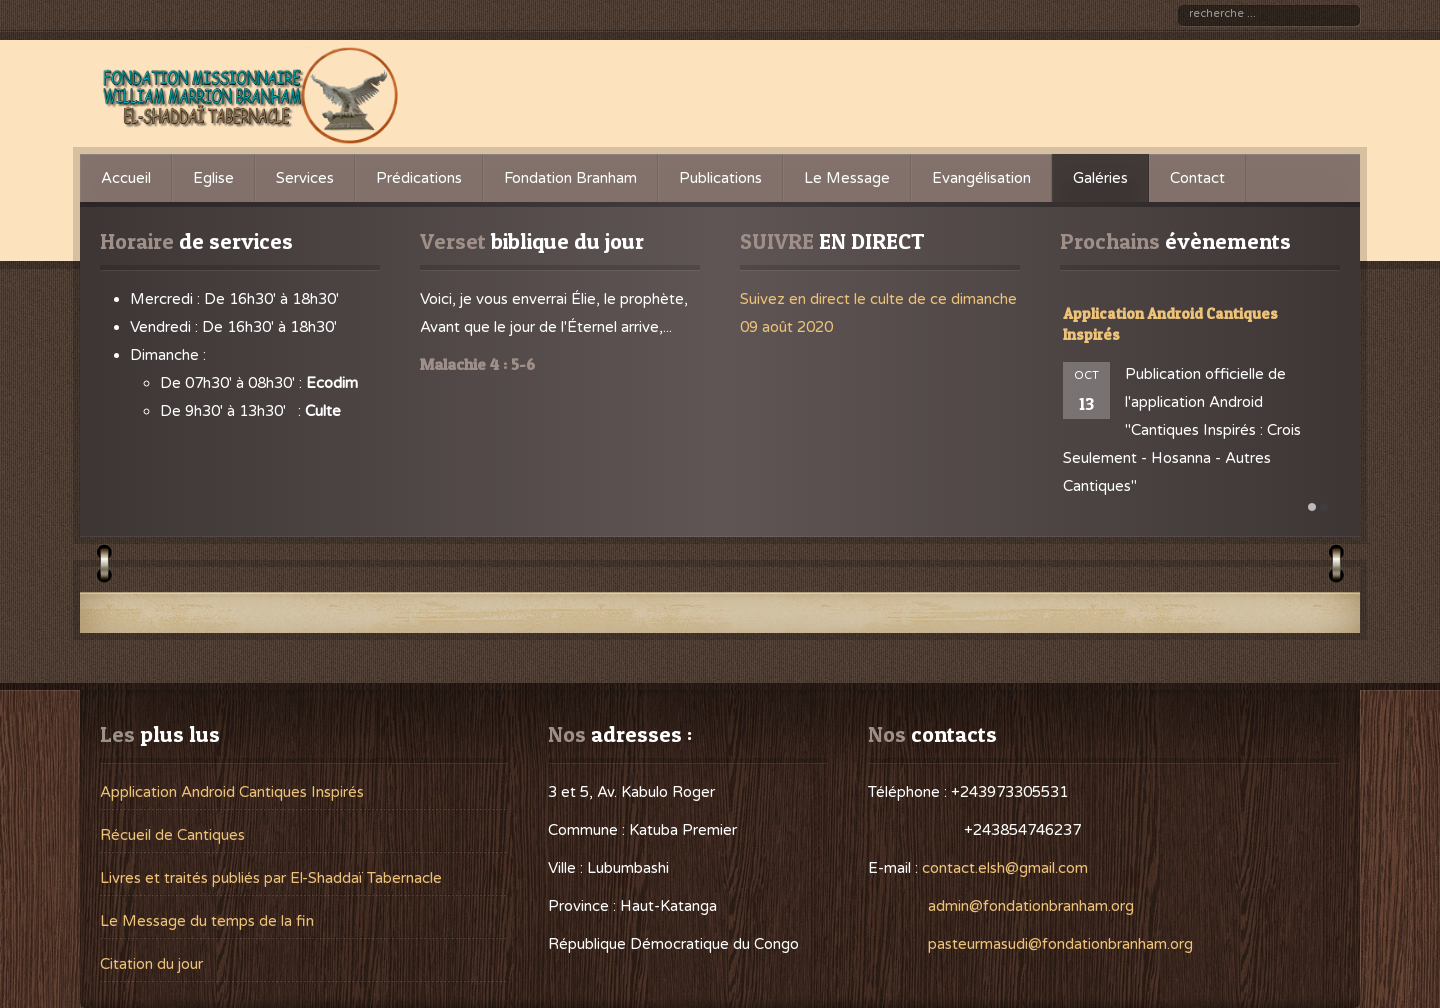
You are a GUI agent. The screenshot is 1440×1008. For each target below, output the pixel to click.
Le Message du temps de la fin (207, 921)
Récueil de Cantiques (172, 835)
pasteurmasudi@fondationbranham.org (1060, 944)
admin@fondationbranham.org (1031, 906)
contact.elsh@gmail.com (1005, 868)
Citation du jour (151, 964)
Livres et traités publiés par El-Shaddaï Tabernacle (271, 878)
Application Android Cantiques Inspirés (232, 792)
